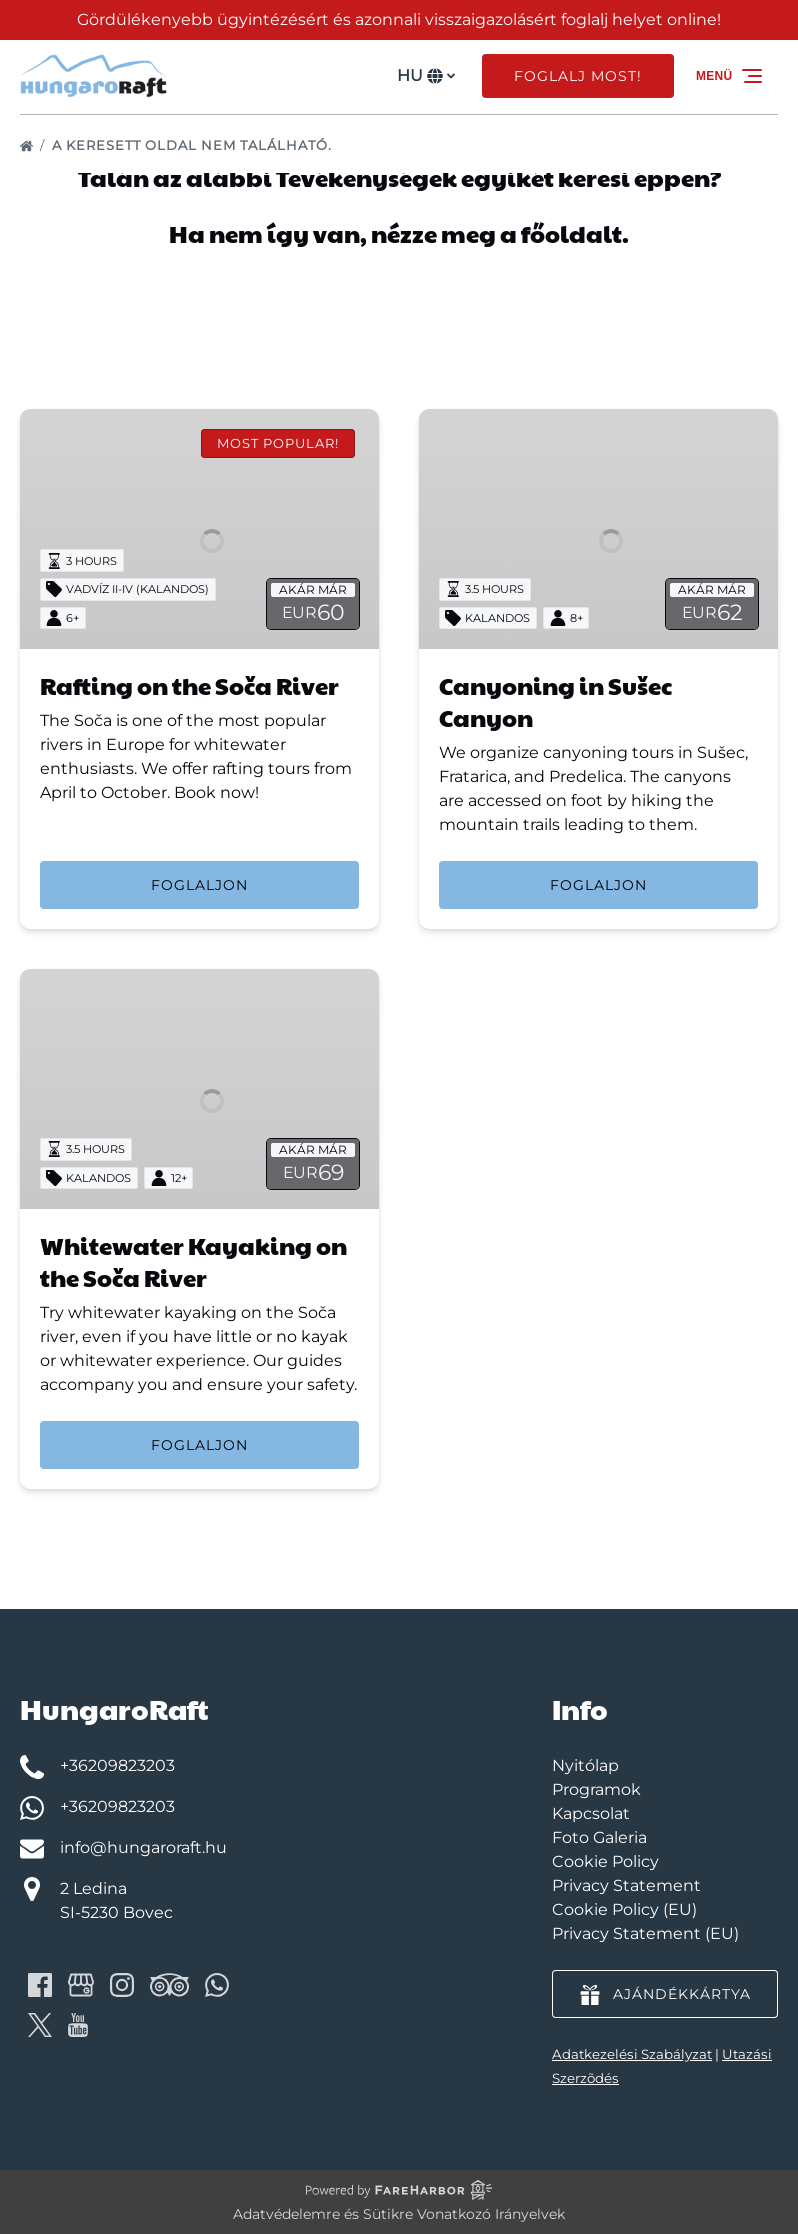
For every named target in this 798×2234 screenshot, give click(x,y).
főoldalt (571, 233)
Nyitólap (585, 1765)
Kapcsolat (591, 1813)
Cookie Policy (605, 1861)
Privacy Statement (626, 1885)
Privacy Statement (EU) (645, 1933)
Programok (596, 1789)
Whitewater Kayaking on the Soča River (193, 1261)
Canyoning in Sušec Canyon (555, 701)
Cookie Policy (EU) (624, 1909)
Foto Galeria (599, 1837)
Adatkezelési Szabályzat (632, 2054)
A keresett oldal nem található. (194, 145)
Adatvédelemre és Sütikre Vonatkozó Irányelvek (399, 2214)
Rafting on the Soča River (189, 685)
